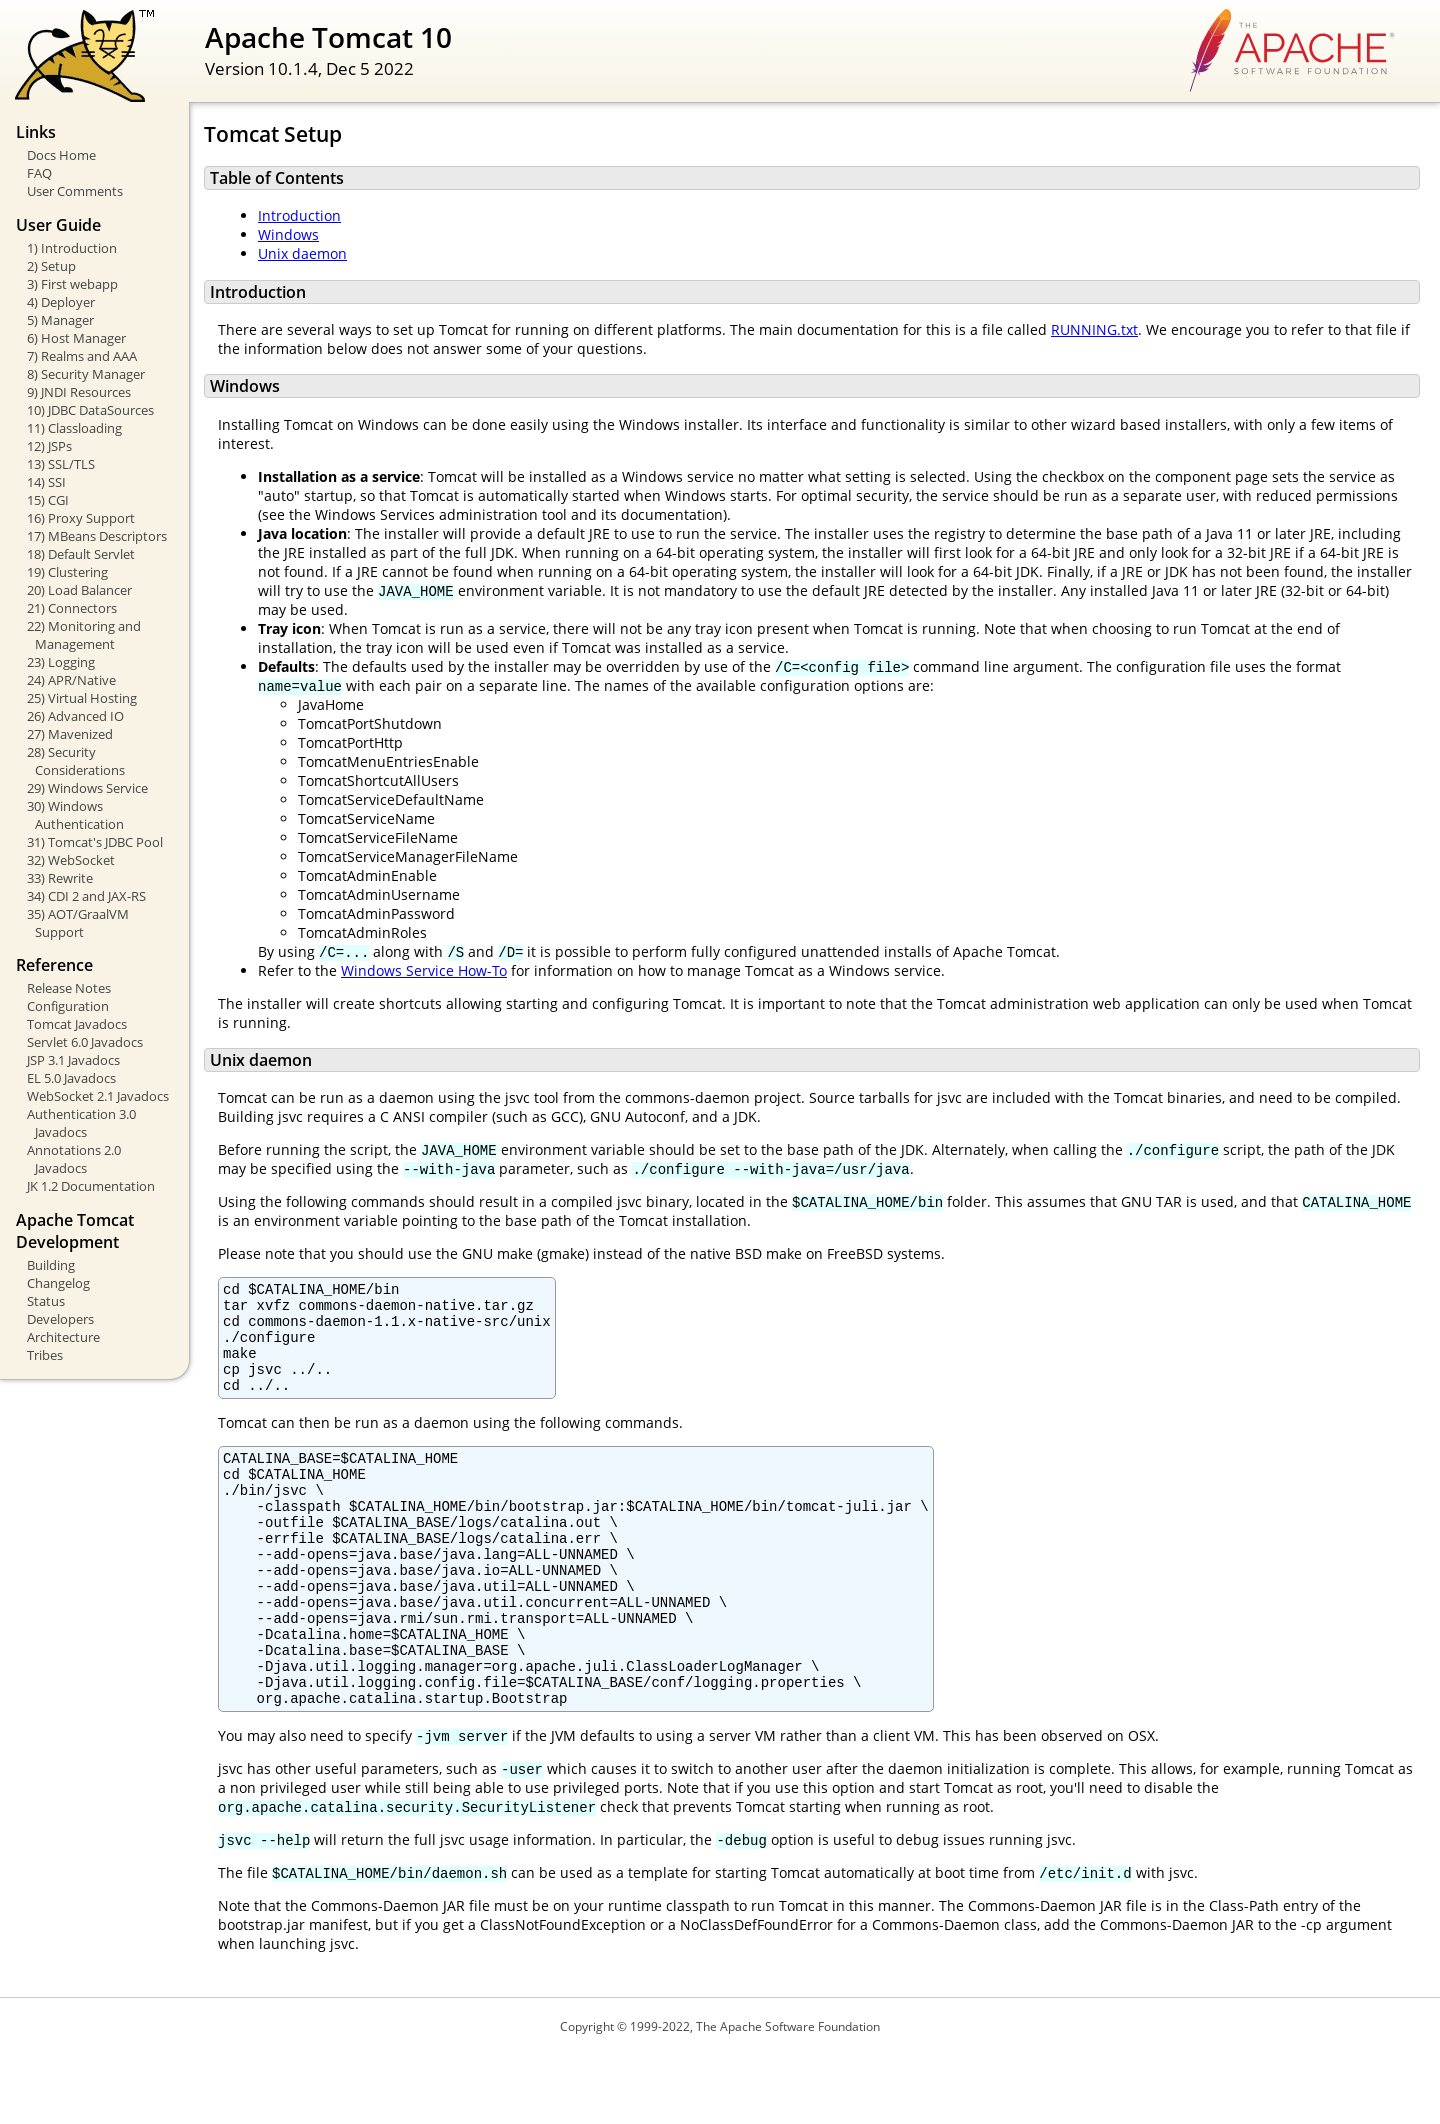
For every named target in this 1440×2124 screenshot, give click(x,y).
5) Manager (60, 320)
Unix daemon (302, 253)
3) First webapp (72, 284)
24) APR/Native (71, 680)
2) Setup (51, 266)
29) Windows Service (87, 788)
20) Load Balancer (79, 590)
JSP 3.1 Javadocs (73, 1060)
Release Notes (69, 988)
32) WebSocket (71, 860)
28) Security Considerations (76, 761)
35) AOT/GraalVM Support (78, 923)
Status (46, 1301)
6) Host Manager (76, 338)
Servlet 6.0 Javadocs (85, 1042)
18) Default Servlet (81, 554)
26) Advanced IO (75, 716)
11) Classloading (74, 428)
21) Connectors (72, 608)
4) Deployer (61, 302)
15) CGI (48, 500)
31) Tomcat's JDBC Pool (95, 842)
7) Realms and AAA (82, 356)
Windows (288, 234)
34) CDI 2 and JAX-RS (86, 896)
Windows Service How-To (424, 970)
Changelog (58, 1283)
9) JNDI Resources (79, 392)
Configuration (68, 1006)
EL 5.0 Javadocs (71, 1078)
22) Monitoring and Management (84, 635)
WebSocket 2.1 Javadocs (98, 1096)
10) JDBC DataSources (90, 410)
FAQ (39, 173)
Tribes (45, 1355)
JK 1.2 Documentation (91, 1186)
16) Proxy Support (81, 518)
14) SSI (46, 482)
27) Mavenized (70, 734)
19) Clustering (67, 572)
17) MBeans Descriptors (97, 536)
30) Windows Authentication (75, 815)
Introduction (299, 215)
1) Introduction (72, 248)
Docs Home (61, 155)
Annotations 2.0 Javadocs (74, 1159)
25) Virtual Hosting (82, 698)
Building (51, 1265)
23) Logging (61, 662)
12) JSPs (49, 446)
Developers (60, 1319)
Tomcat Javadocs (77, 1024)
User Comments (75, 191)
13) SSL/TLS (61, 464)
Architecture (63, 1337)
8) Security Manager (86, 374)
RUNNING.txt (1094, 329)
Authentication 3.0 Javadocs (81, 1123)
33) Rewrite (60, 878)
